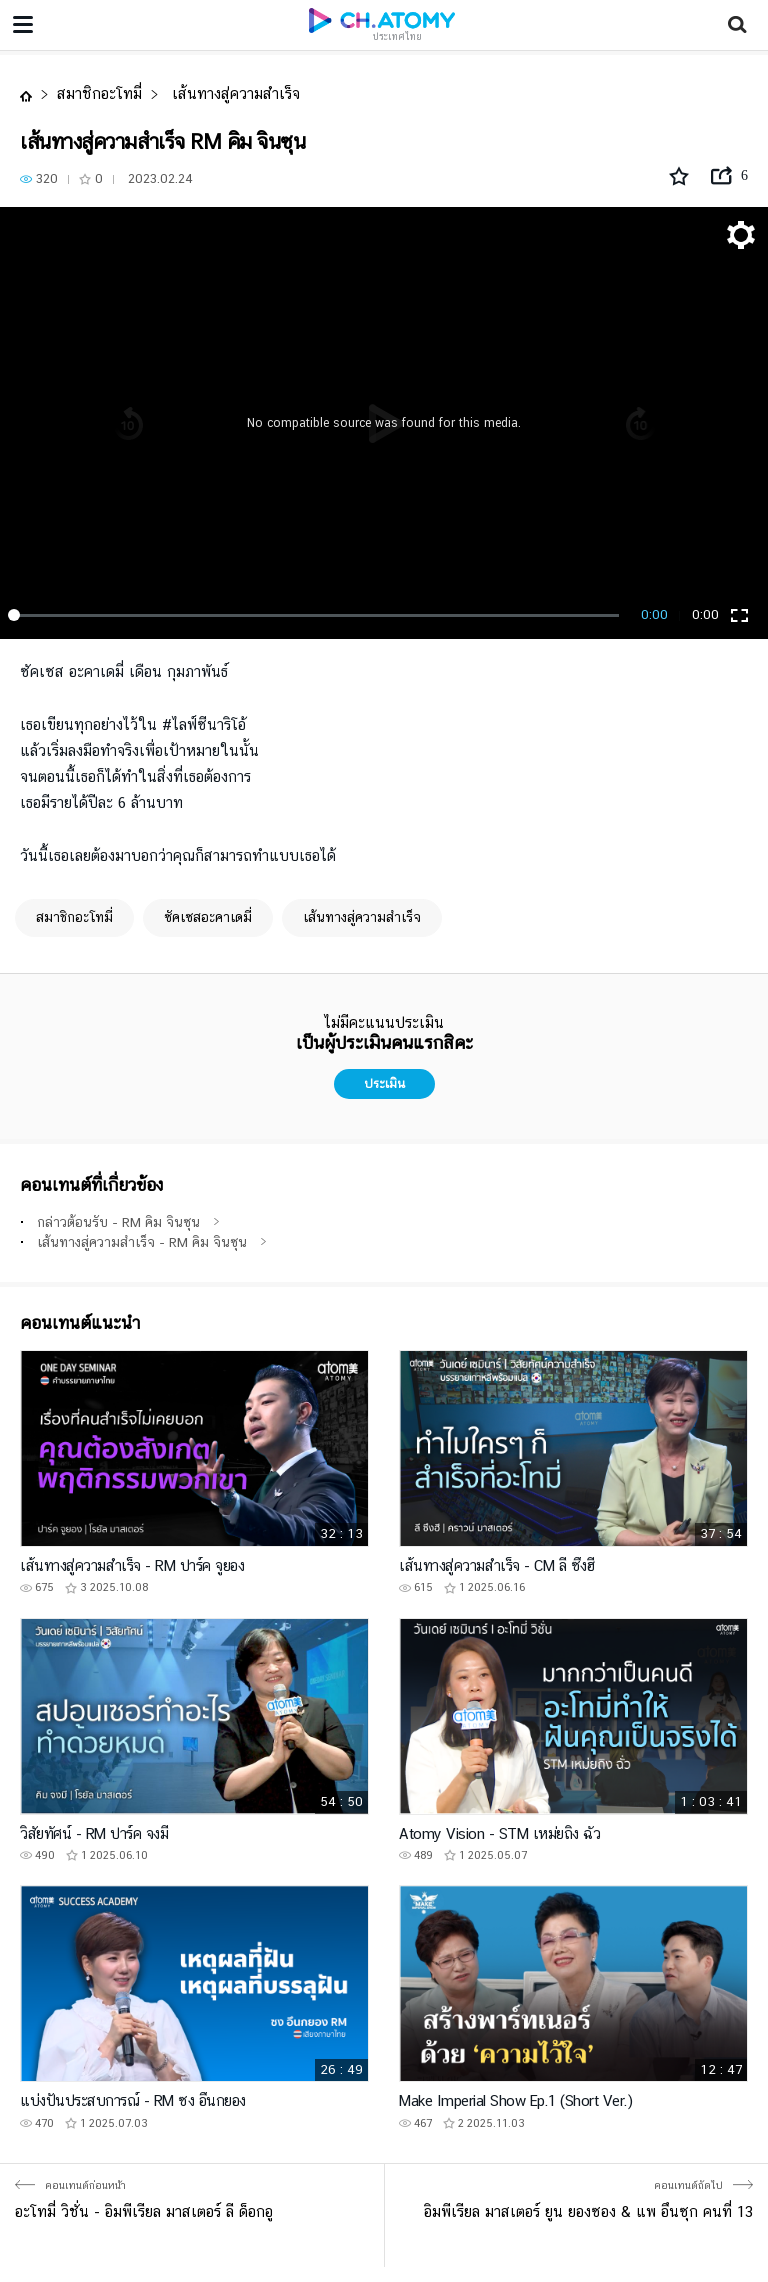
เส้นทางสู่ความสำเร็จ (233, 93)
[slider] (317, 615)
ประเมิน (384, 1083)
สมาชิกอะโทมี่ (99, 93)
